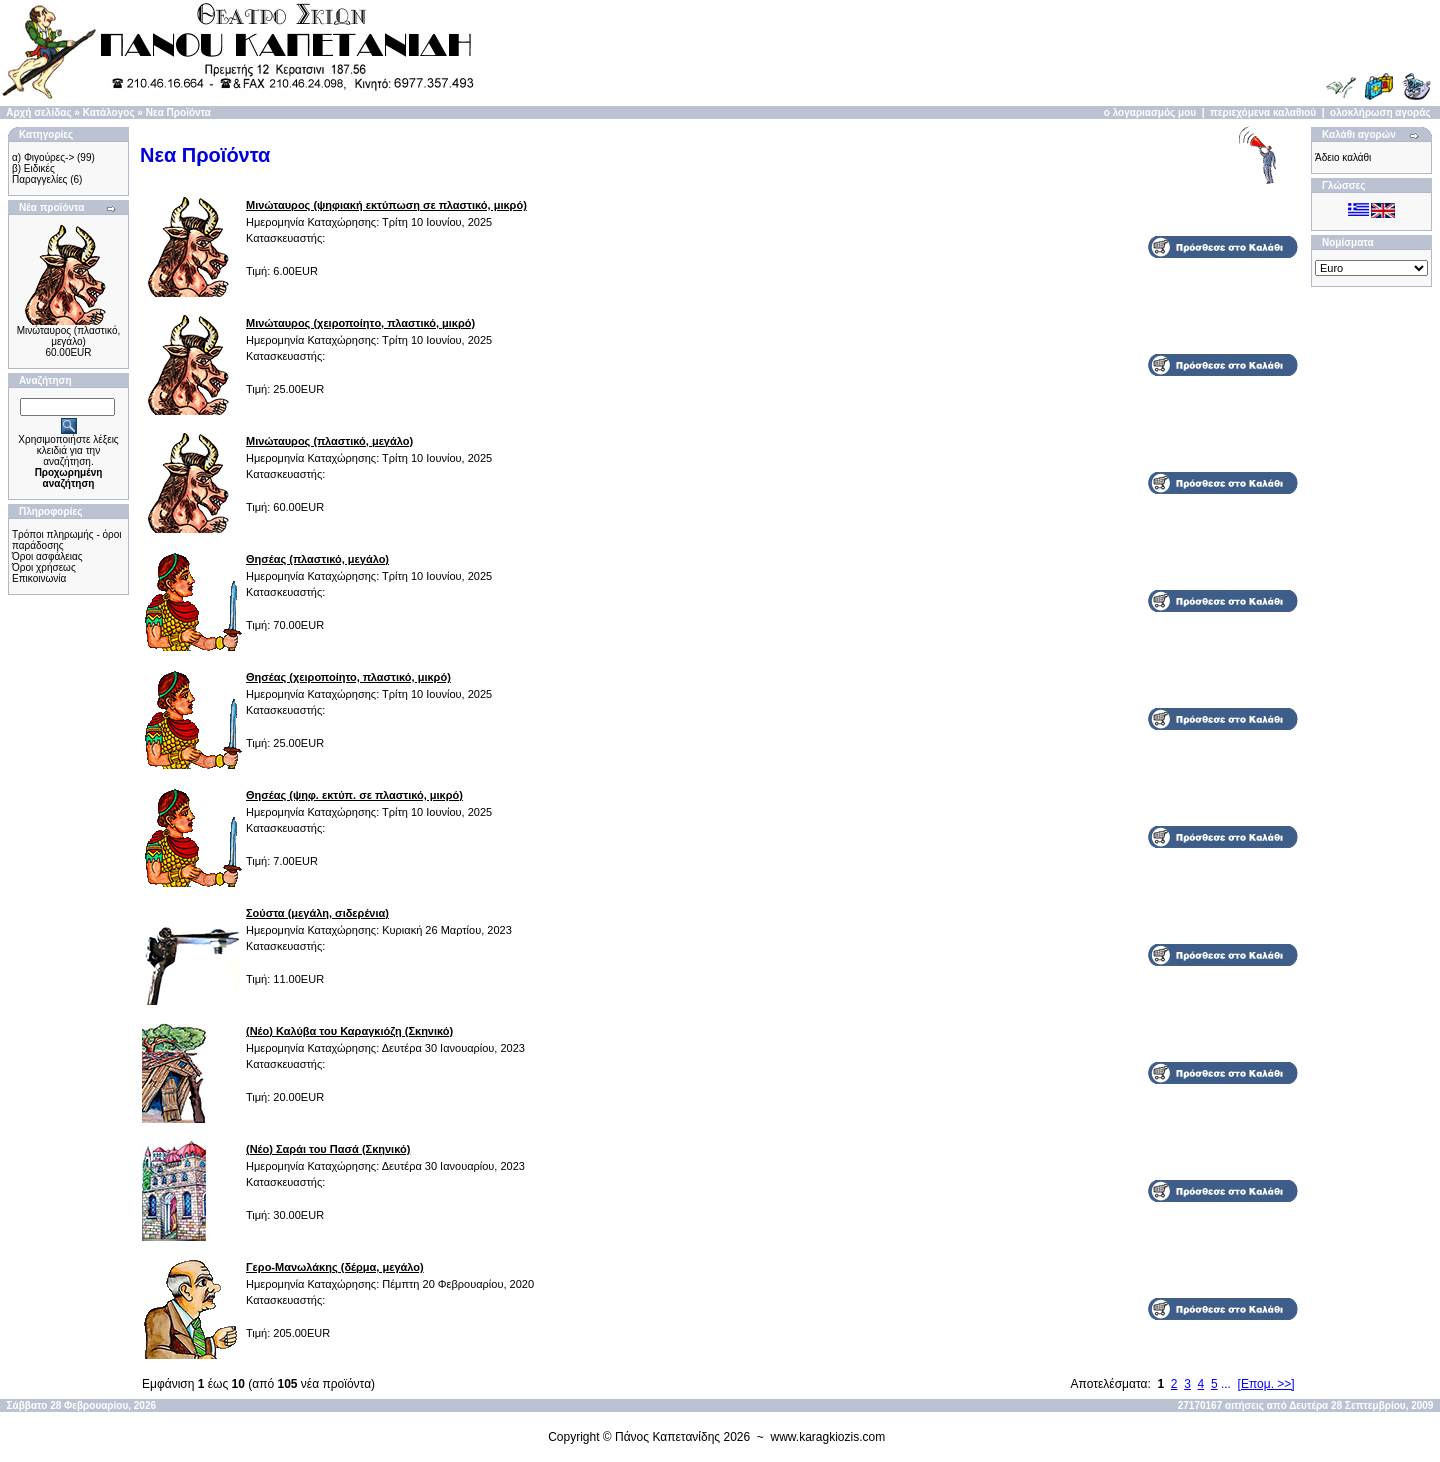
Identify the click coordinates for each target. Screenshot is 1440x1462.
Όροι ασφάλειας (47, 556)
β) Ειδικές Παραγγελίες (39, 174)
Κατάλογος (109, 112)
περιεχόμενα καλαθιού (1263, 112)
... (1226, 1384)
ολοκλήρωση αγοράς (1380, 112)
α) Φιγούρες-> (43, 157)
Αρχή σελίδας (38, 112)
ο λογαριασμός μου (1150, 112)
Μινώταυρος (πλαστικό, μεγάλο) (69, 336)
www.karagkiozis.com (828, 1437)
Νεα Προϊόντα (178, 112)
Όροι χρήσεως (44, 567)
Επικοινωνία (39, 578)
